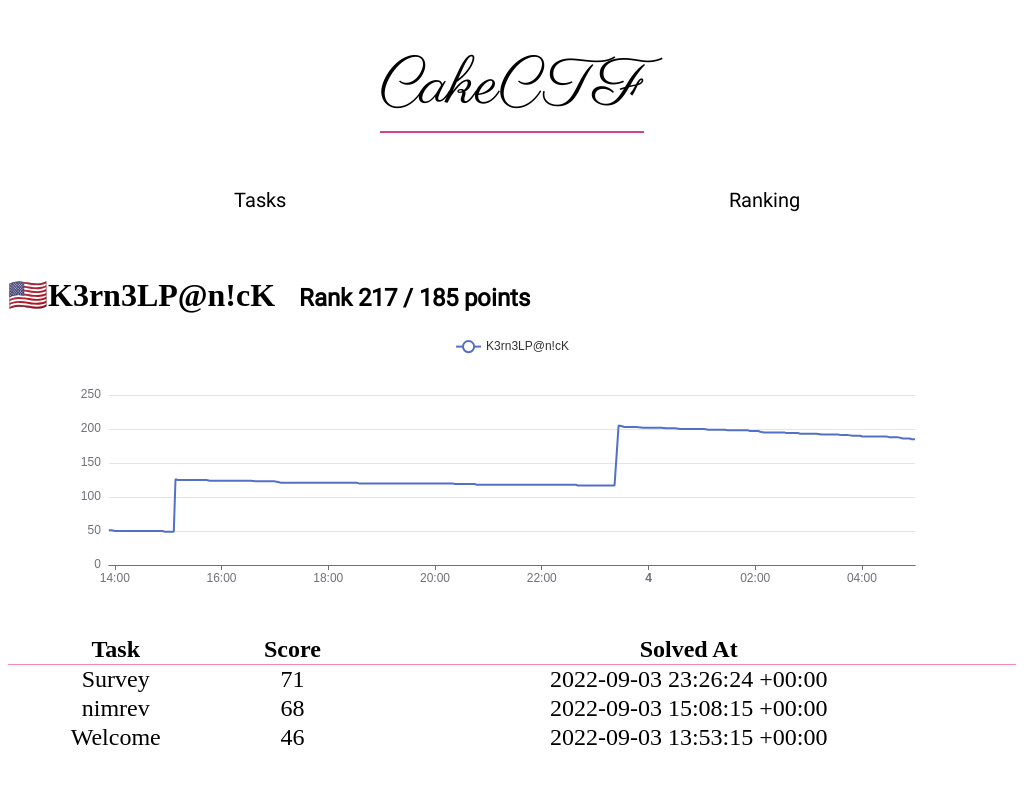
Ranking (764, 200)
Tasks (260, 200)
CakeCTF (512, 87)
